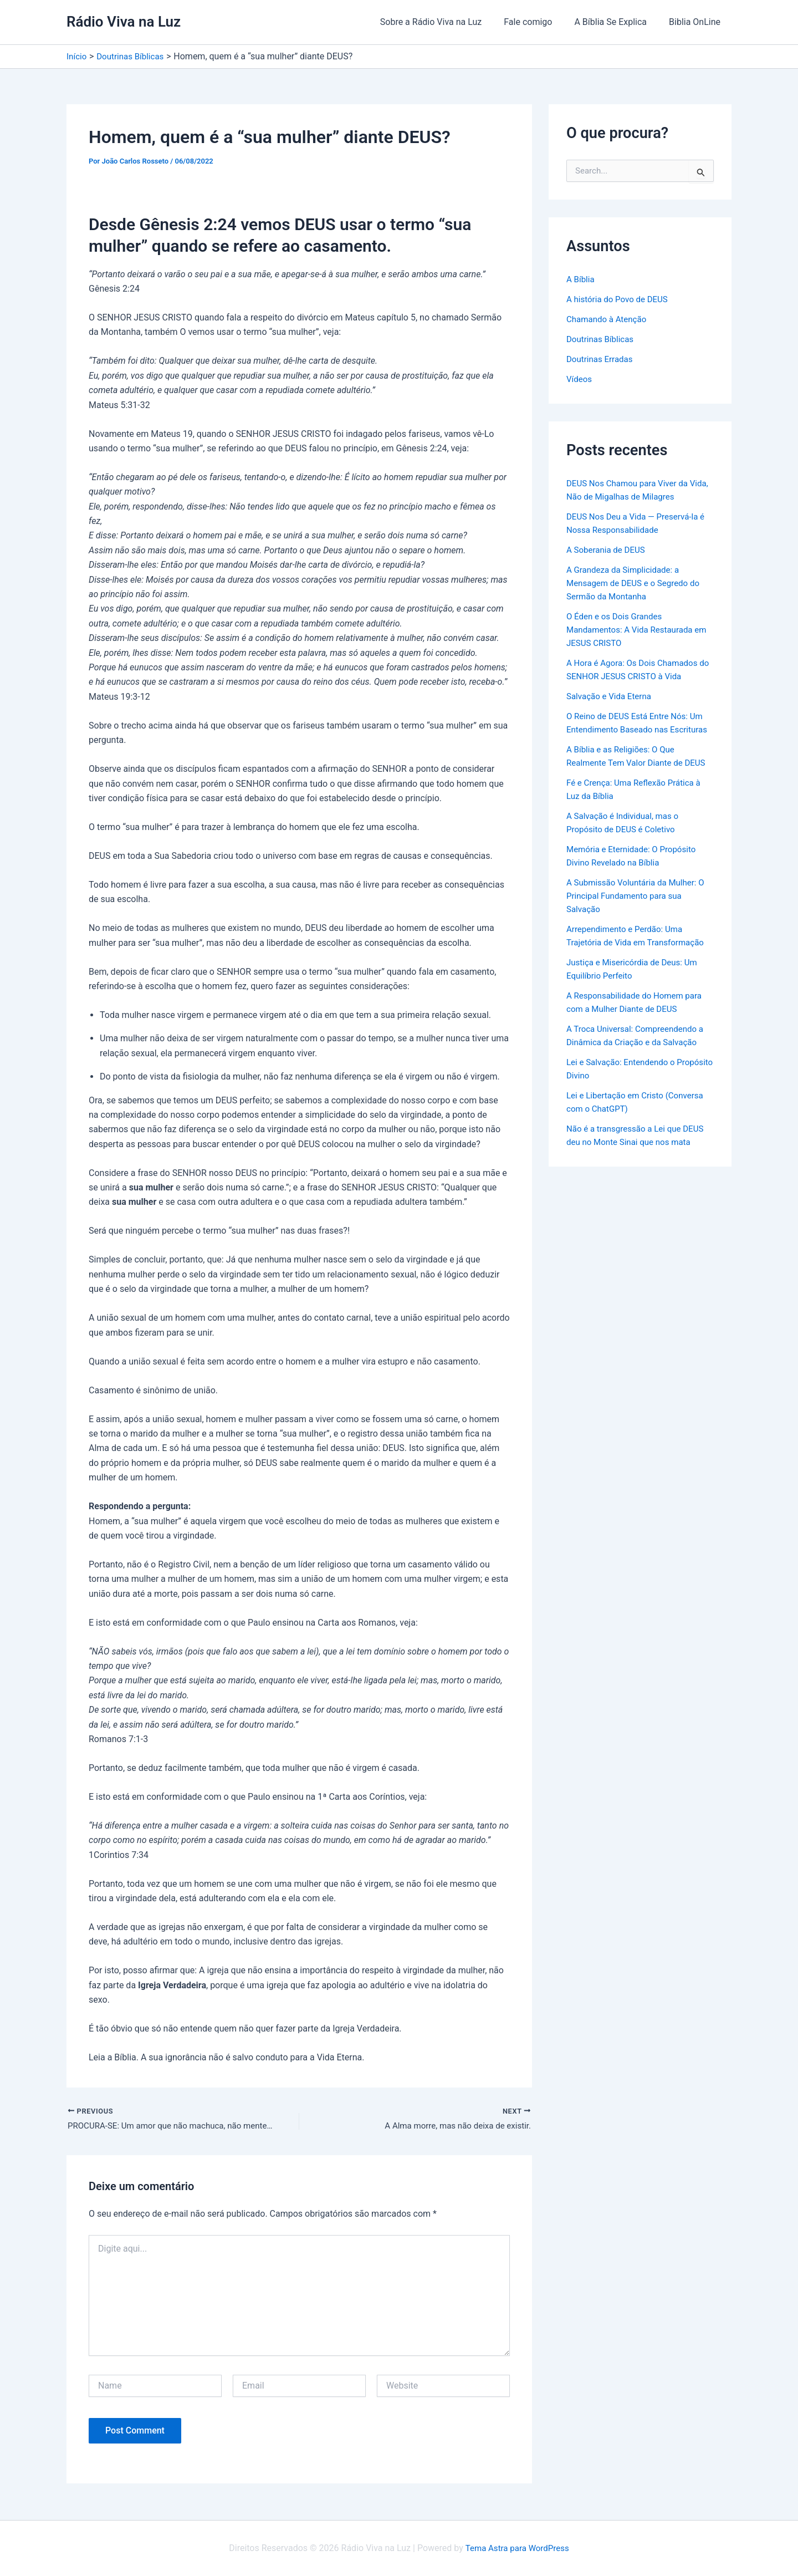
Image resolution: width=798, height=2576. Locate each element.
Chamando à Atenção (608, 319)
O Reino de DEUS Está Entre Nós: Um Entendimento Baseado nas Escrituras (638, 729)
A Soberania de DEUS (608, 549)
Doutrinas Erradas (601, 359)
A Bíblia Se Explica (617, 22)
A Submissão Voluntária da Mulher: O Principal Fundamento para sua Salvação (639, 922)
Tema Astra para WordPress (517, 2548)
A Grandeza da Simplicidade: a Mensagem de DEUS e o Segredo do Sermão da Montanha (637, 583)
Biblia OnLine (697, 22)
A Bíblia (581, 279)
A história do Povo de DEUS (620, 299)
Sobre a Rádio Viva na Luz (447, 22)
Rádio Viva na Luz (123, 21)
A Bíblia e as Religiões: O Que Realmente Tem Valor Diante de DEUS (628, 776)
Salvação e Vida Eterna (611, 696)
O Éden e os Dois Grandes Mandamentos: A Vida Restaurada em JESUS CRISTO (633, 629)
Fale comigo (539, 22)
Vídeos (580, 379)
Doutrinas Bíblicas (602, 339)
